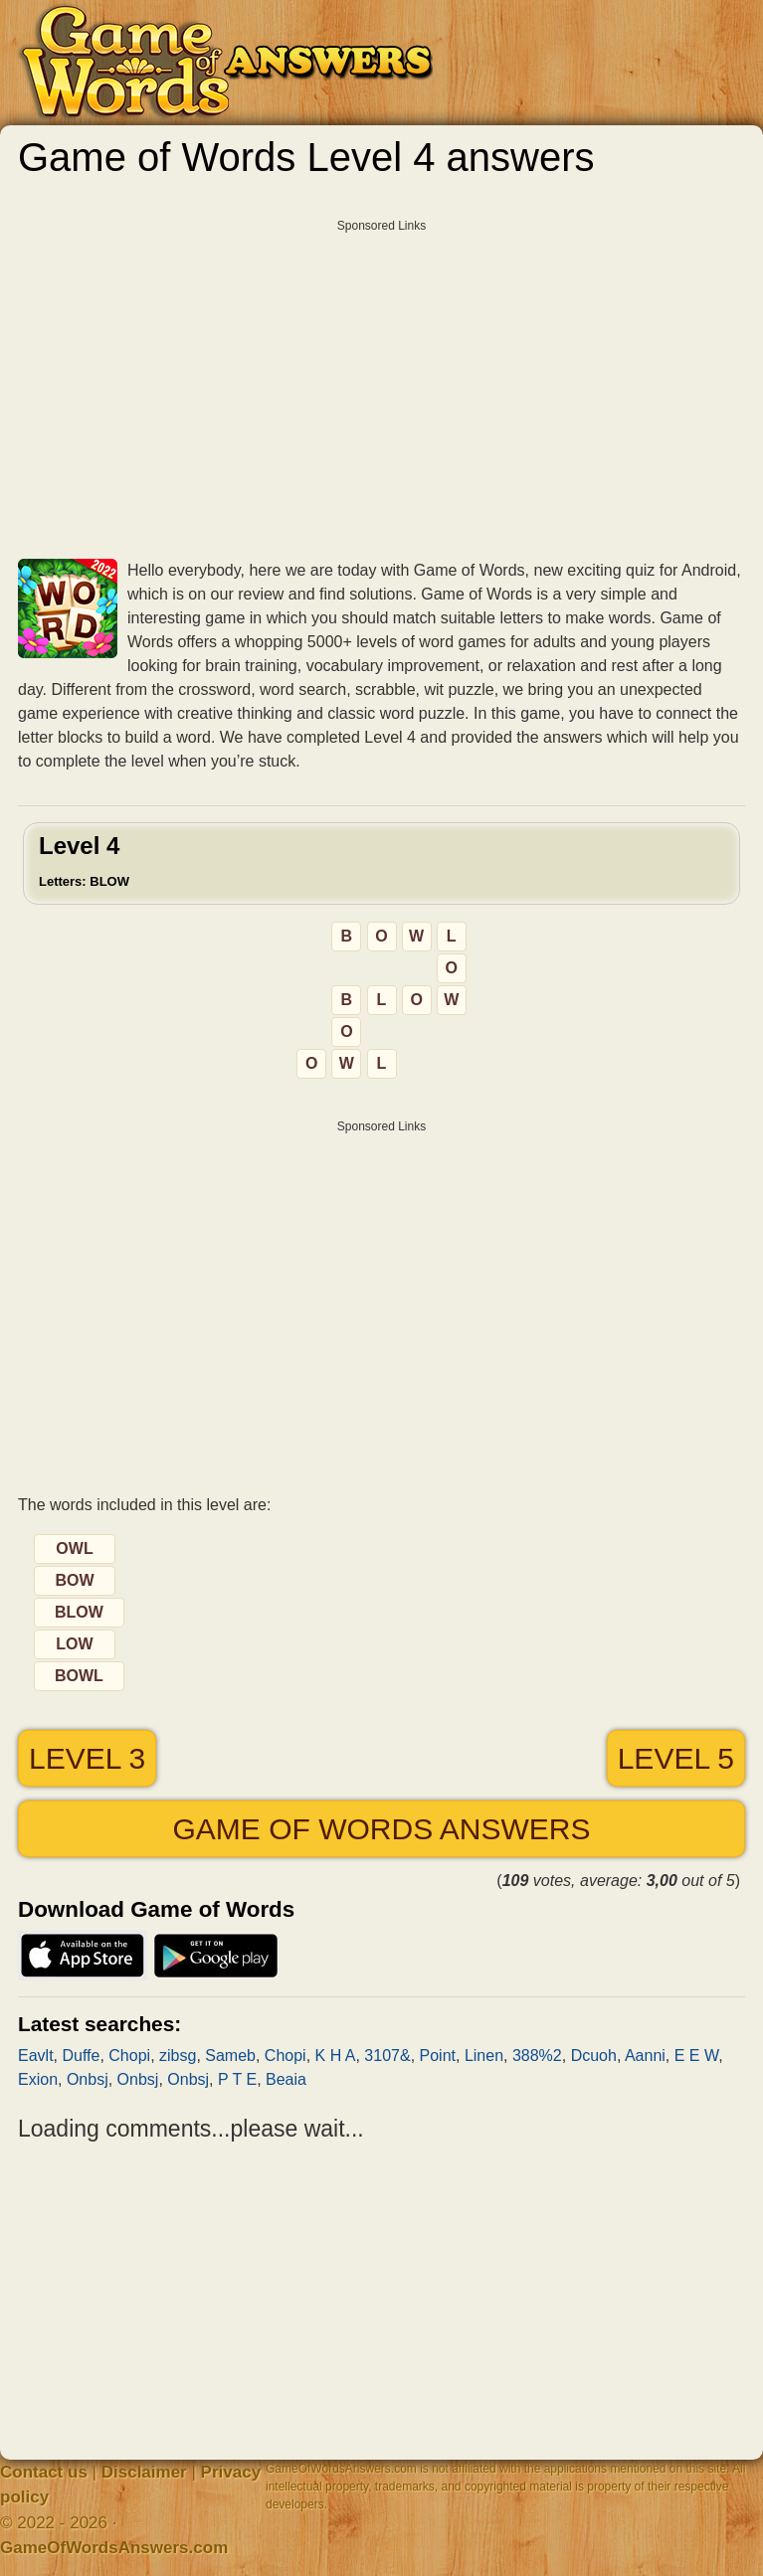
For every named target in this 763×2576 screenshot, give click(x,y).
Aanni (645, 2055)
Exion (38, 2079)
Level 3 (87, 1758)
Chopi (129, 2055)
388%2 (537, 2055)
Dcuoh (594, 2055)
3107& (387, 2055)
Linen (484, 2055)
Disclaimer (144, 2472)
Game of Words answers (381, 1828)
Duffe (80, 2055)
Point (438, 2055)
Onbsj (87, 2079)
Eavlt (36, 2055)
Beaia (286, 2079)
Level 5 (676, 1758)
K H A (335, 2055)
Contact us (44, 2472)
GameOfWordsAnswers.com (114, 2547)
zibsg (177, 2055)
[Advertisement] (381, 382)
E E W (696, 2055)
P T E (237, 2079)
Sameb (230, 2055)
